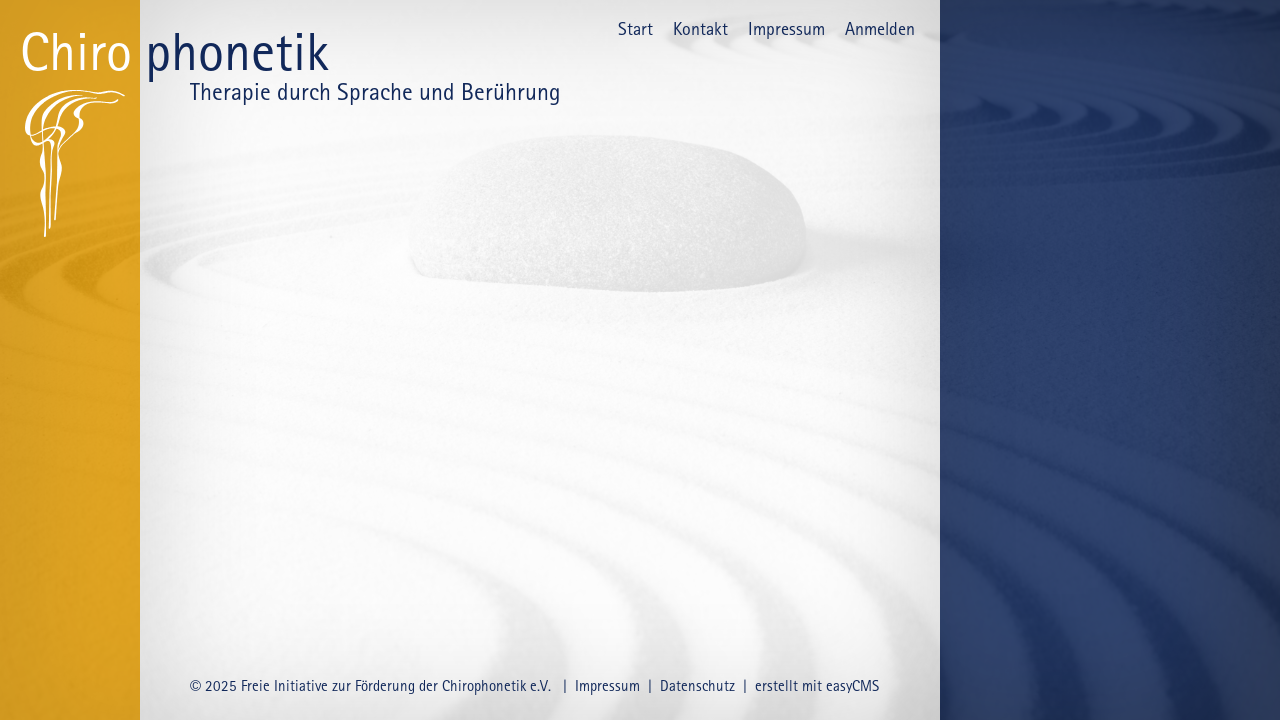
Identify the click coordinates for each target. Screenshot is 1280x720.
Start (635, 28)
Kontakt (700, 28)
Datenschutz (697, 686)
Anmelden (880, 28)
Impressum (786, 28)
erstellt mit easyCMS (819, 686)
